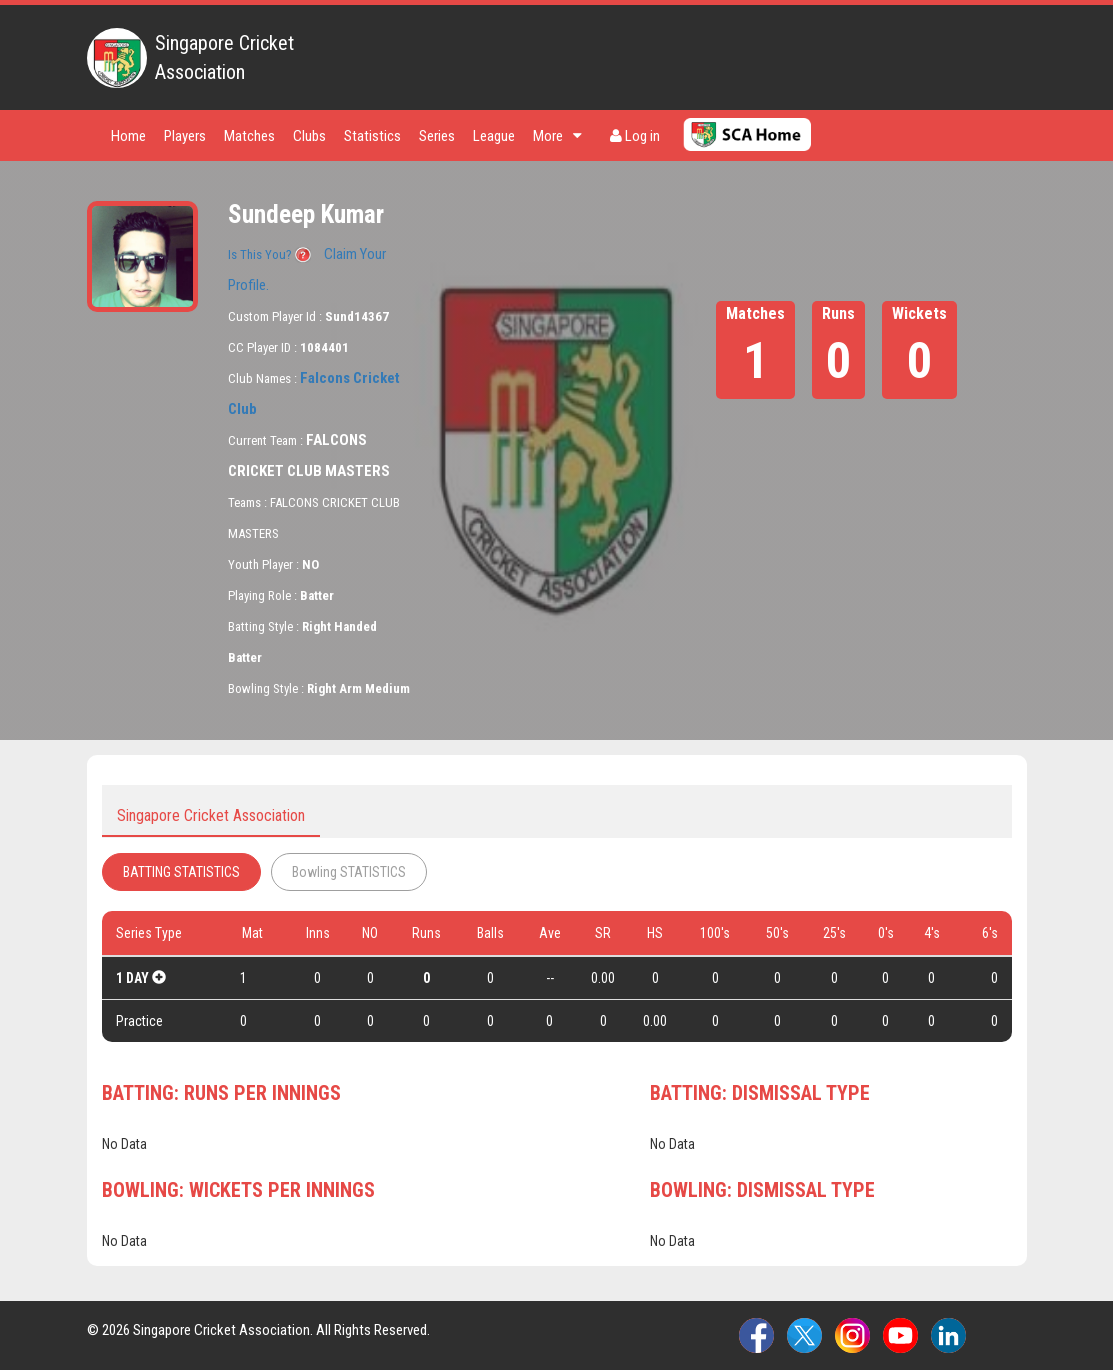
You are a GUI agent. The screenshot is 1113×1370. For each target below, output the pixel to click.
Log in (635, 136)
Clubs (309, 136)
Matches (249, 136)
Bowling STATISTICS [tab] (349, 872)
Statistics (372, 136)
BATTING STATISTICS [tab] (181, 872)
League (494, 136)
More (557, 136)
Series (437, 136)
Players (185, 136)
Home (128, 136)
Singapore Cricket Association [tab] (211, 815)
